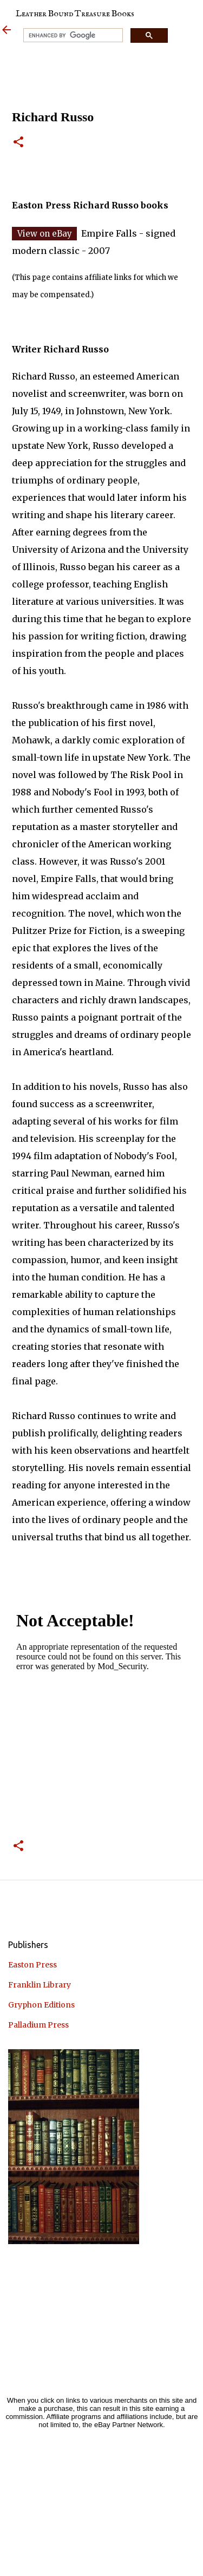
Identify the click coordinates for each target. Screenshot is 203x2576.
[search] (72, 35)
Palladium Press (38, 2025)
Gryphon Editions (41, 2005)
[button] (18, 142)
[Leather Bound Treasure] (6, 30)
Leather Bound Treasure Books (75, 14)
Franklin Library (39, 1985)
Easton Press (32, 1965)
